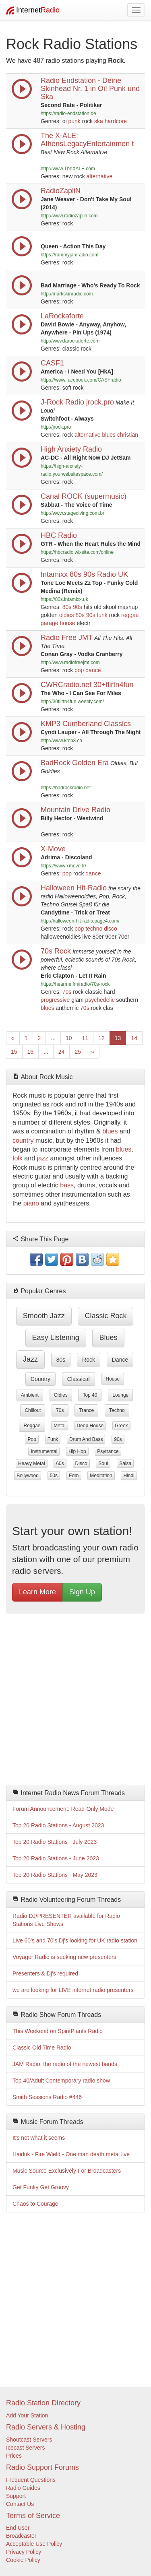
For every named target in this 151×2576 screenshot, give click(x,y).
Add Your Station (27, 2415)
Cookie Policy (23, 2560)
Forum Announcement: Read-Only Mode (63, 1809)
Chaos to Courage (35, 2203)
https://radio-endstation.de (68, 113)
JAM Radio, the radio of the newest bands (64, 2064)
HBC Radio (59, 535)
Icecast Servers (25, 2447)
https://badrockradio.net (66, 788)
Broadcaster (21, 2536)
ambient (30, 1395)
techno (93, 928)
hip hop (77, 1451)
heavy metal (31, 1463)
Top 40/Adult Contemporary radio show (61, 2080)
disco (110, 928)
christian (127, 434)
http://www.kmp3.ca (61, 740)
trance (86, 1410)
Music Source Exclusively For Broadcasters (66, 2170)
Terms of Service (33, 2516)
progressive (55, 1000)
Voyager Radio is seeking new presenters (64, 1957)
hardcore (116, 121)
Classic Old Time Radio (41, 2047)
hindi (128, 1475)
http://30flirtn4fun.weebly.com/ (72, 701)
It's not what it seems (38, 2137)
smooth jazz (44, 1316)
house (67, 623)
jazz (42, 1158)
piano (31, 1203)
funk (102, 615)
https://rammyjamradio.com (69, 255)
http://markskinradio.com (67, 294)
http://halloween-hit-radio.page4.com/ (80, 921)
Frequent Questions (31, 2480)
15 (14, 1052)
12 (101, 1038)
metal (59, 1425)
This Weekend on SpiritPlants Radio (57, 2031)
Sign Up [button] (82, 1592)
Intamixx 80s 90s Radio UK (84, 574)
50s (54, 1475)
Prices (14, 2455)
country (22, 1140)
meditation (101, 1475)
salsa (125, 1463)
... (53, 1038)
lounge (120, 1395)
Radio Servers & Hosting (45, 2427)
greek (121, 1425)
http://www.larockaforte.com (70, 341)
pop (79, 670)
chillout (33, 1410)
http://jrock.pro (56, 427)
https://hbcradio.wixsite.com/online (77, 552)
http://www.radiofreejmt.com (70, 662)
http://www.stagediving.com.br (72, 513)
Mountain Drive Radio (75, 810)
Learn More (37, 1592)
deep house (90, 1425)
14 (134, 1038)
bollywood (28, 1475)
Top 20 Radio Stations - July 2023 (54, 1842)
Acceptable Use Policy (34, 2544)
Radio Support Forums (42, 2467)
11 (85, 1038)
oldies (66, 615)
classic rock (105, 1316)
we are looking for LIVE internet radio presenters (72, 1990)
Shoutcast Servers (29, 2439)
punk (74, 121)
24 (61, 1052)
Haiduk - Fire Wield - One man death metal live (71, 2154)
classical (78, 1379)
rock (88, 1359)
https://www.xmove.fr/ (63, 866)
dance (93, 670)
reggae (130, 615)
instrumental (44, 1451)
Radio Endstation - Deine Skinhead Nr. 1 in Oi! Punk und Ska (90, 88)
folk (17, 1158)
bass (67, 1185)
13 (118, 1038)
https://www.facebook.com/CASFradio (81, 380)
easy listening (55, 1337)
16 (30, 1052)
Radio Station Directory (43, 2403)
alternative (100, 176)
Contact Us (20, 2504)
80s (67, 607)
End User (17, 2527)
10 (69, 1038)
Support (16, 2496)
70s (67, 992)
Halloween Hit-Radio (74, 888)
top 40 (90, 1395)
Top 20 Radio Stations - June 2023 (55, 1858)
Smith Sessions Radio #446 (47, 2097)
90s (77, 607)
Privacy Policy (23, 2552)
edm (74, 1475)
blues (109, 434)
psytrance (107, 1451)
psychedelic (100, 1000)
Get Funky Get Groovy (40, 2187)
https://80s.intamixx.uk (64, 599)
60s (60, 1463)
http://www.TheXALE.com (68, 168)
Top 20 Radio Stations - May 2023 (54, 1875)
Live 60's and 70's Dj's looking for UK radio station (74, 1940)
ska (98, 121)
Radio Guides (23, 2488)
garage (49, 623)
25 (77, 1052)
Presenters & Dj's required (45, 1973)
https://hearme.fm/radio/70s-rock (75, 984)
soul (103, 1463)
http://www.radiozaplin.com (69, 216)
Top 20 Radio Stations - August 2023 (58, 1825)
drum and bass (86, 1439)
